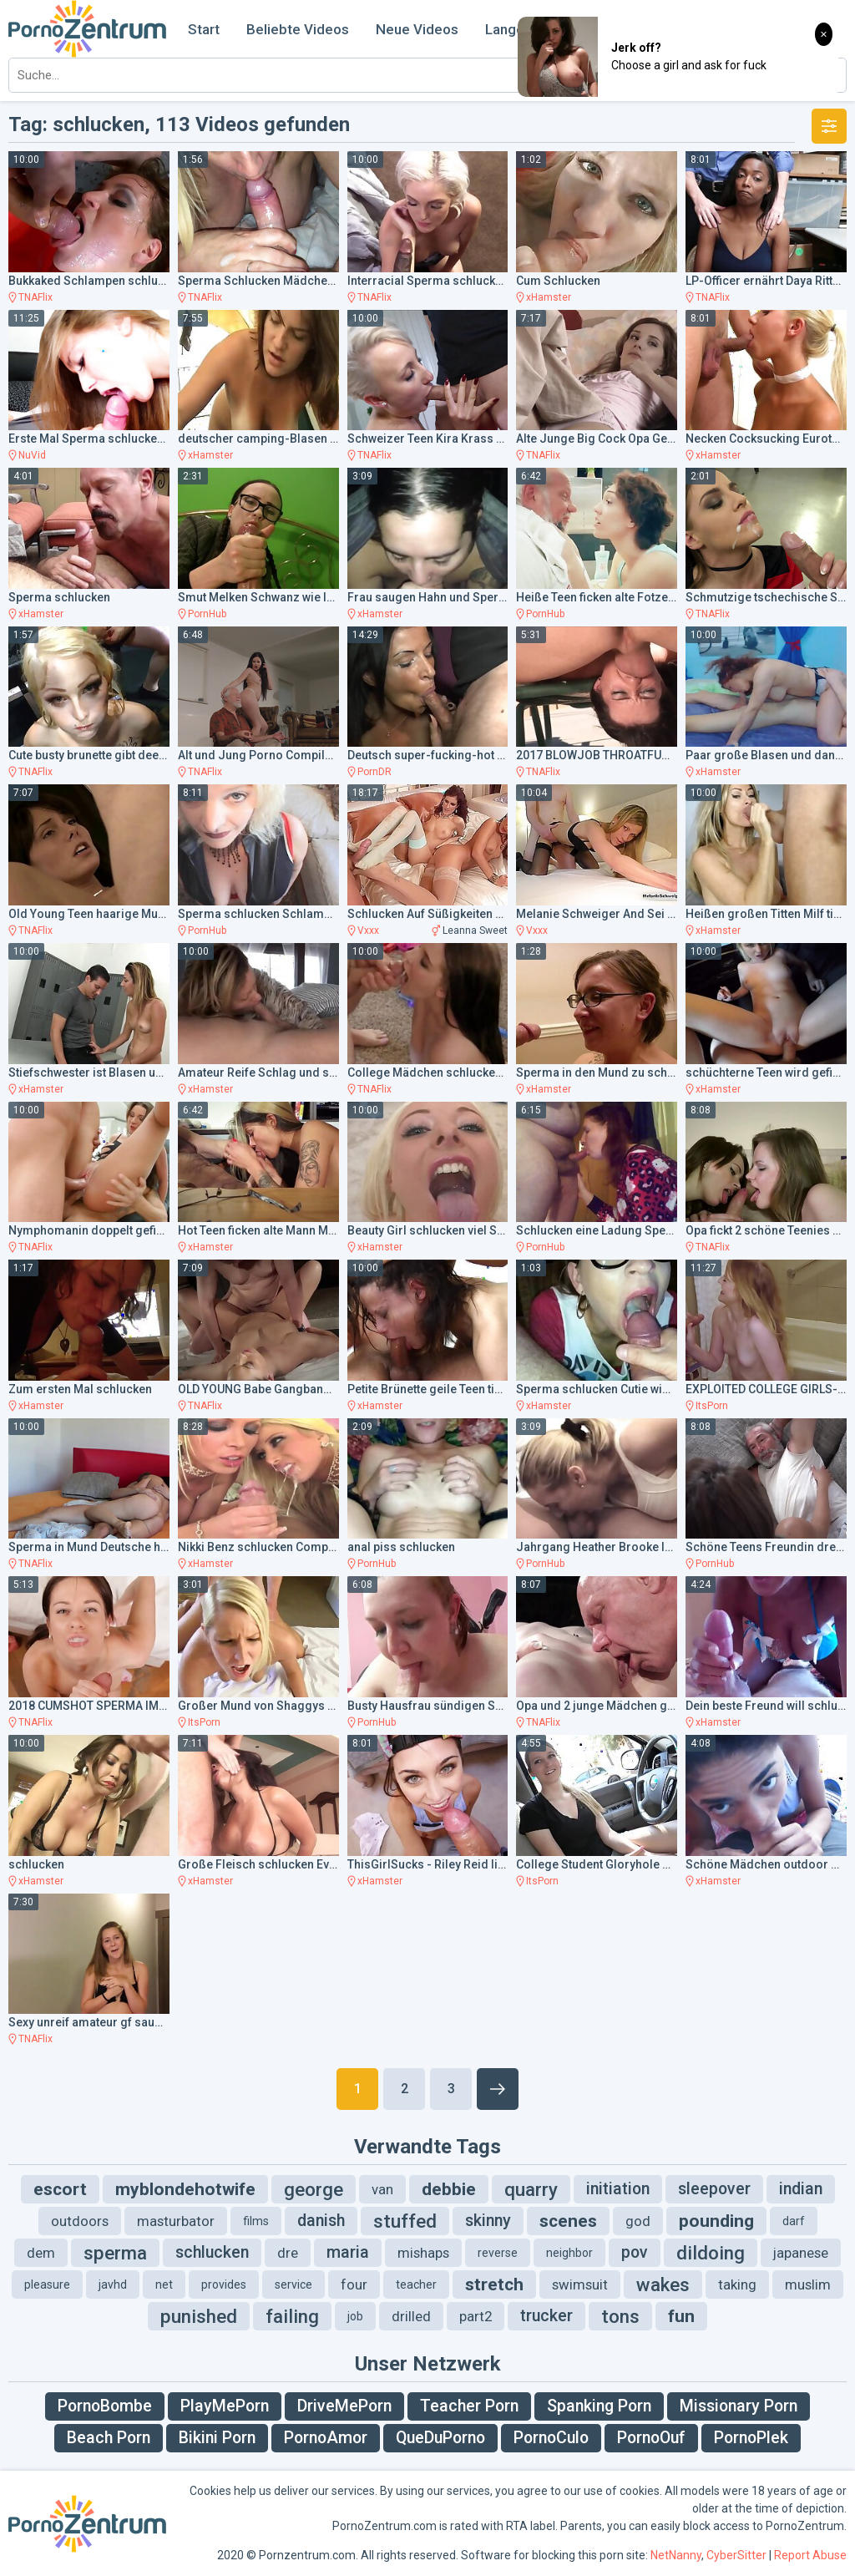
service (293, 2284)
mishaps (423, 2252)
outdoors (80, 2221)
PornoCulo (551, 2437)
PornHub (207, 614)
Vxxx (368, 930)
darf (793, 2221)
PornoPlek (751, 2437)
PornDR (374, 772)
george (313, 2189)
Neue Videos (417, 29)
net (164, 2284)
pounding (716, 2221)
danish (321, 2220)
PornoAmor (325, 2437)
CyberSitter (736, 2555)
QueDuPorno (440, 2437)
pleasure (47, 2284)
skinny (488, 2220)
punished (198, 2316)
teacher (416, 2284)
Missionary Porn (738, 2406)
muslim (808, 2284)
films (256, 2221)
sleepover (714, 2188)
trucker (546, 2315)
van (382, 2189)
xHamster (548, 297)
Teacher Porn (469, 2406)
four (354, 2284)
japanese (800, 2252)
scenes (568, 2221)
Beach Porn (108, 2437)
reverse (498, 2252)
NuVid (32, 455)
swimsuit (580, 2284)
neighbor (569, 2252)
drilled (411, 2316)
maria (347, 2252)
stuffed (405, 2221)
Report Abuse (810, 2555)
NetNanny (675, 2555)
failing (292, 2316)
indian (800, 2188)
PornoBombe (105, 2406)
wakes (663, 2284)
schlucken (212, 2252)
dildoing (710, 2253)
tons (620, 2316)
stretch (494, 2284)
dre (287, 2252)
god (637, 2221)
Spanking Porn (599, 2406)
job (355, 2316)
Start (204, 29)
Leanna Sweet (475, 930)
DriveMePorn (344, 2406)
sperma (115, 2253)
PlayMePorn (224, 2406)
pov (634, 2252)
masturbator (176, 2221)
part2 (475, 2316)
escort (60, 2189)
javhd (113, 2284)
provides (223, 2284)
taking (737, 2284)
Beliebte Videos (297, 29)
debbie (449, 2189)
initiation (618, 2188)
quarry (531, 2189)
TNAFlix (35, 297)
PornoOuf (651, 2437)
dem (41, 2252)
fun (681, 2316)
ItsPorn (712, 1406)
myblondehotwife (185, 2189)
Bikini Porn (217, 2437)
